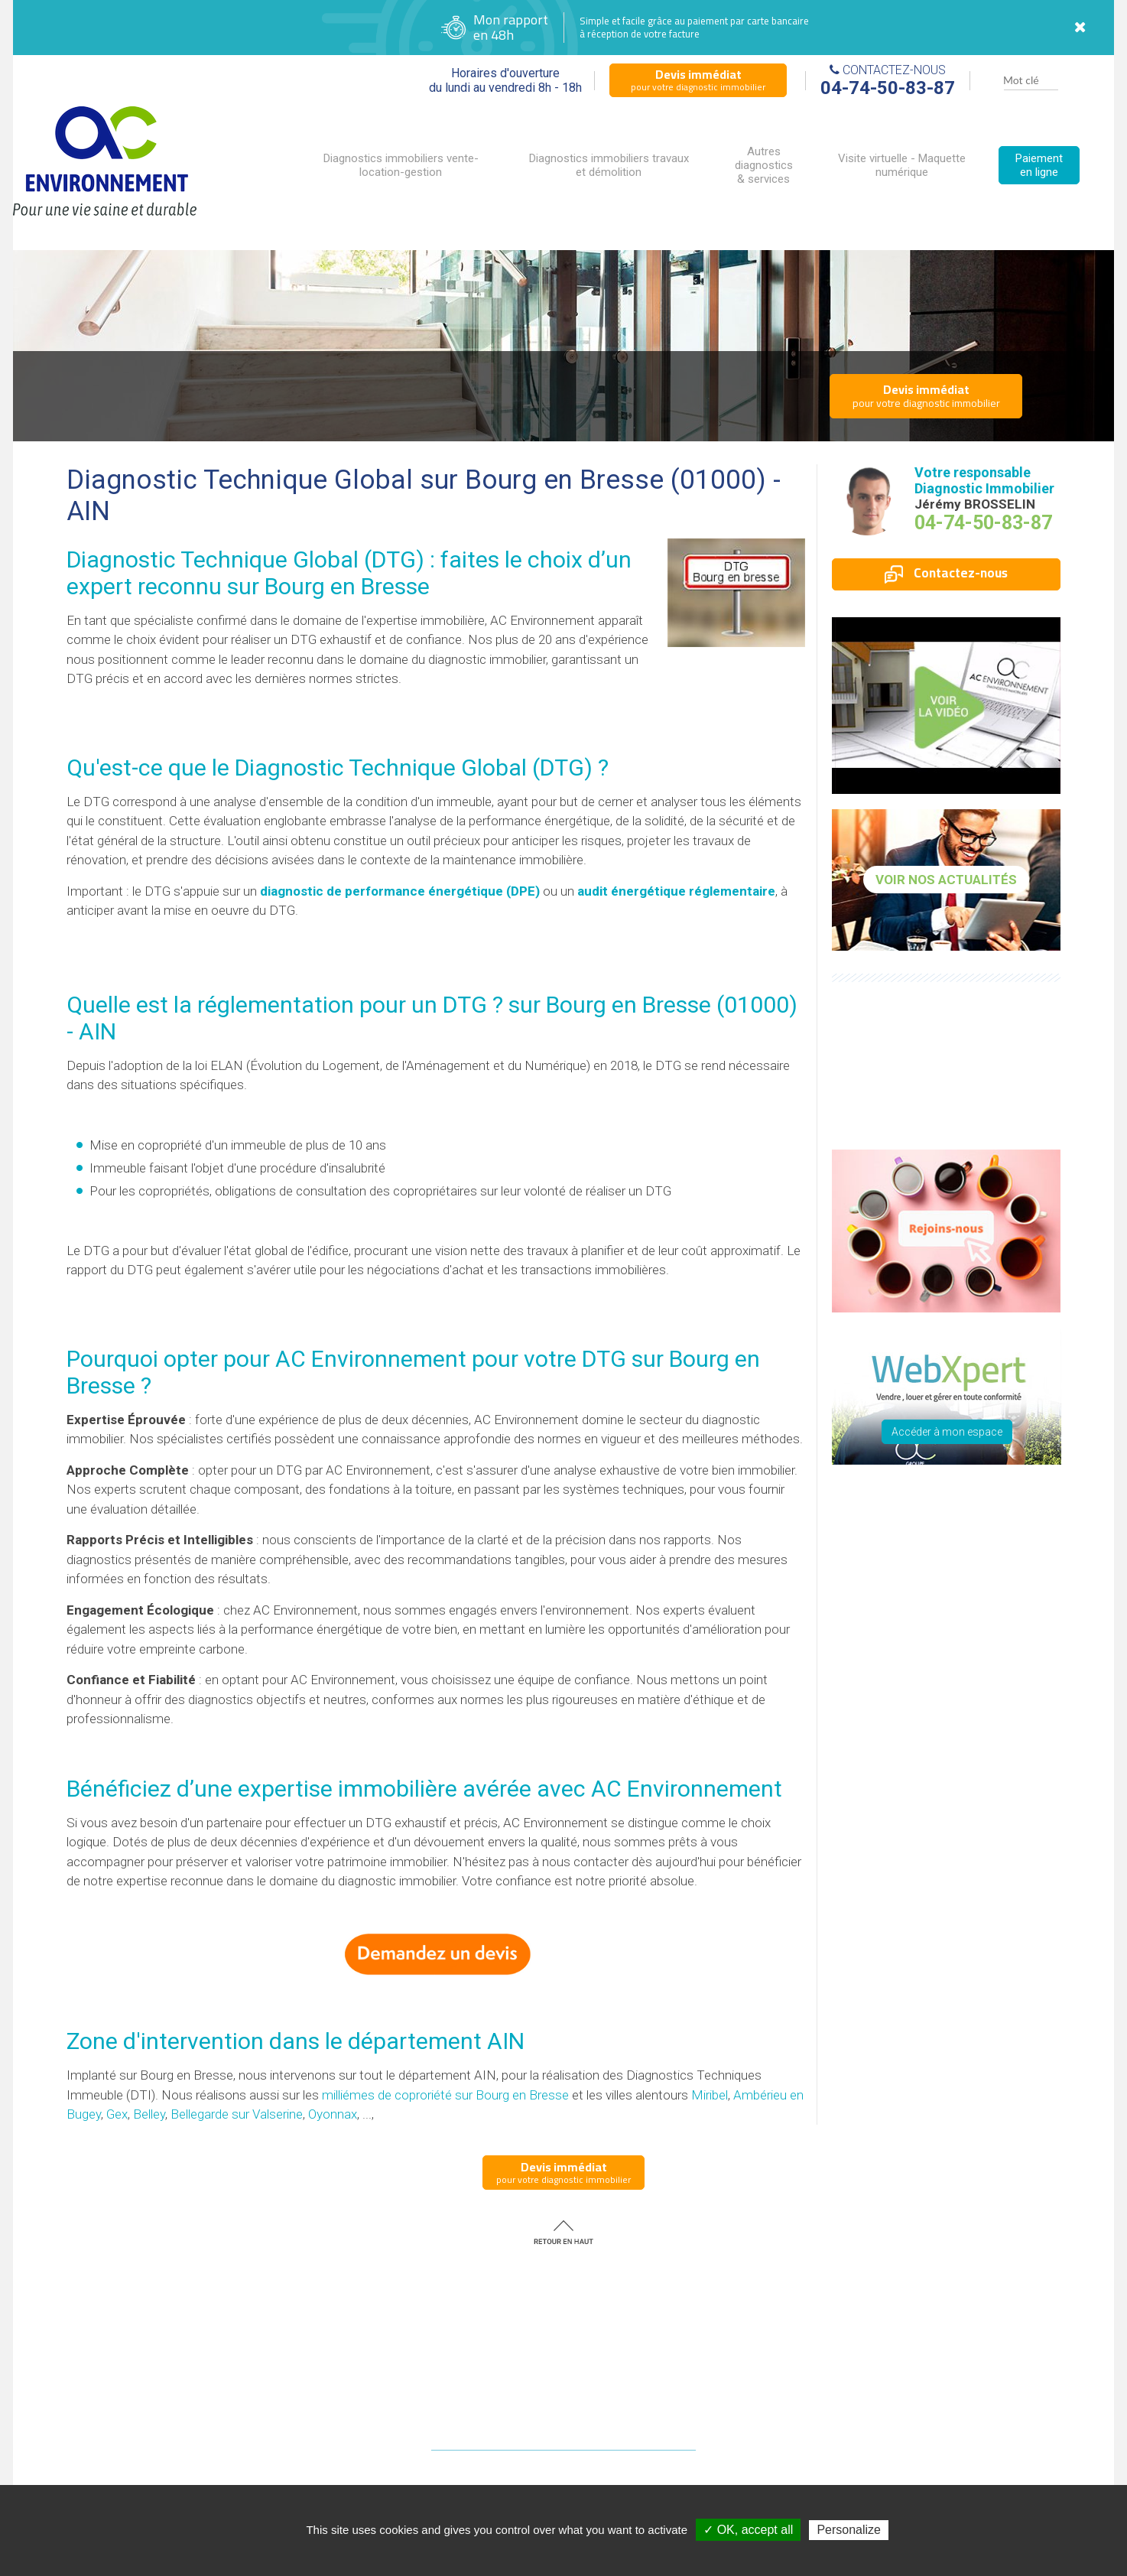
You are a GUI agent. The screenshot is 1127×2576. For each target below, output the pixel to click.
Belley (149, 2114)
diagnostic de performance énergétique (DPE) (400, 891)
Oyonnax (332, 2114)
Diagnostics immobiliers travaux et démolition (609, 165)
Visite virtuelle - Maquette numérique (902, 165)
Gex (117, 2114)
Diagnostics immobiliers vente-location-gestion (401, 165)
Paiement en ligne (1039, 165)
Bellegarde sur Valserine (237, 2114)
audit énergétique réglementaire (676, 891)
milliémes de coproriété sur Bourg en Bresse (445, 2095)
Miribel (709, 2095)
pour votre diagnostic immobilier (698, 79)
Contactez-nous (946, 573)
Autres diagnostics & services (764, 165)
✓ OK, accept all (748, 2529)
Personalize (849, 2529)
